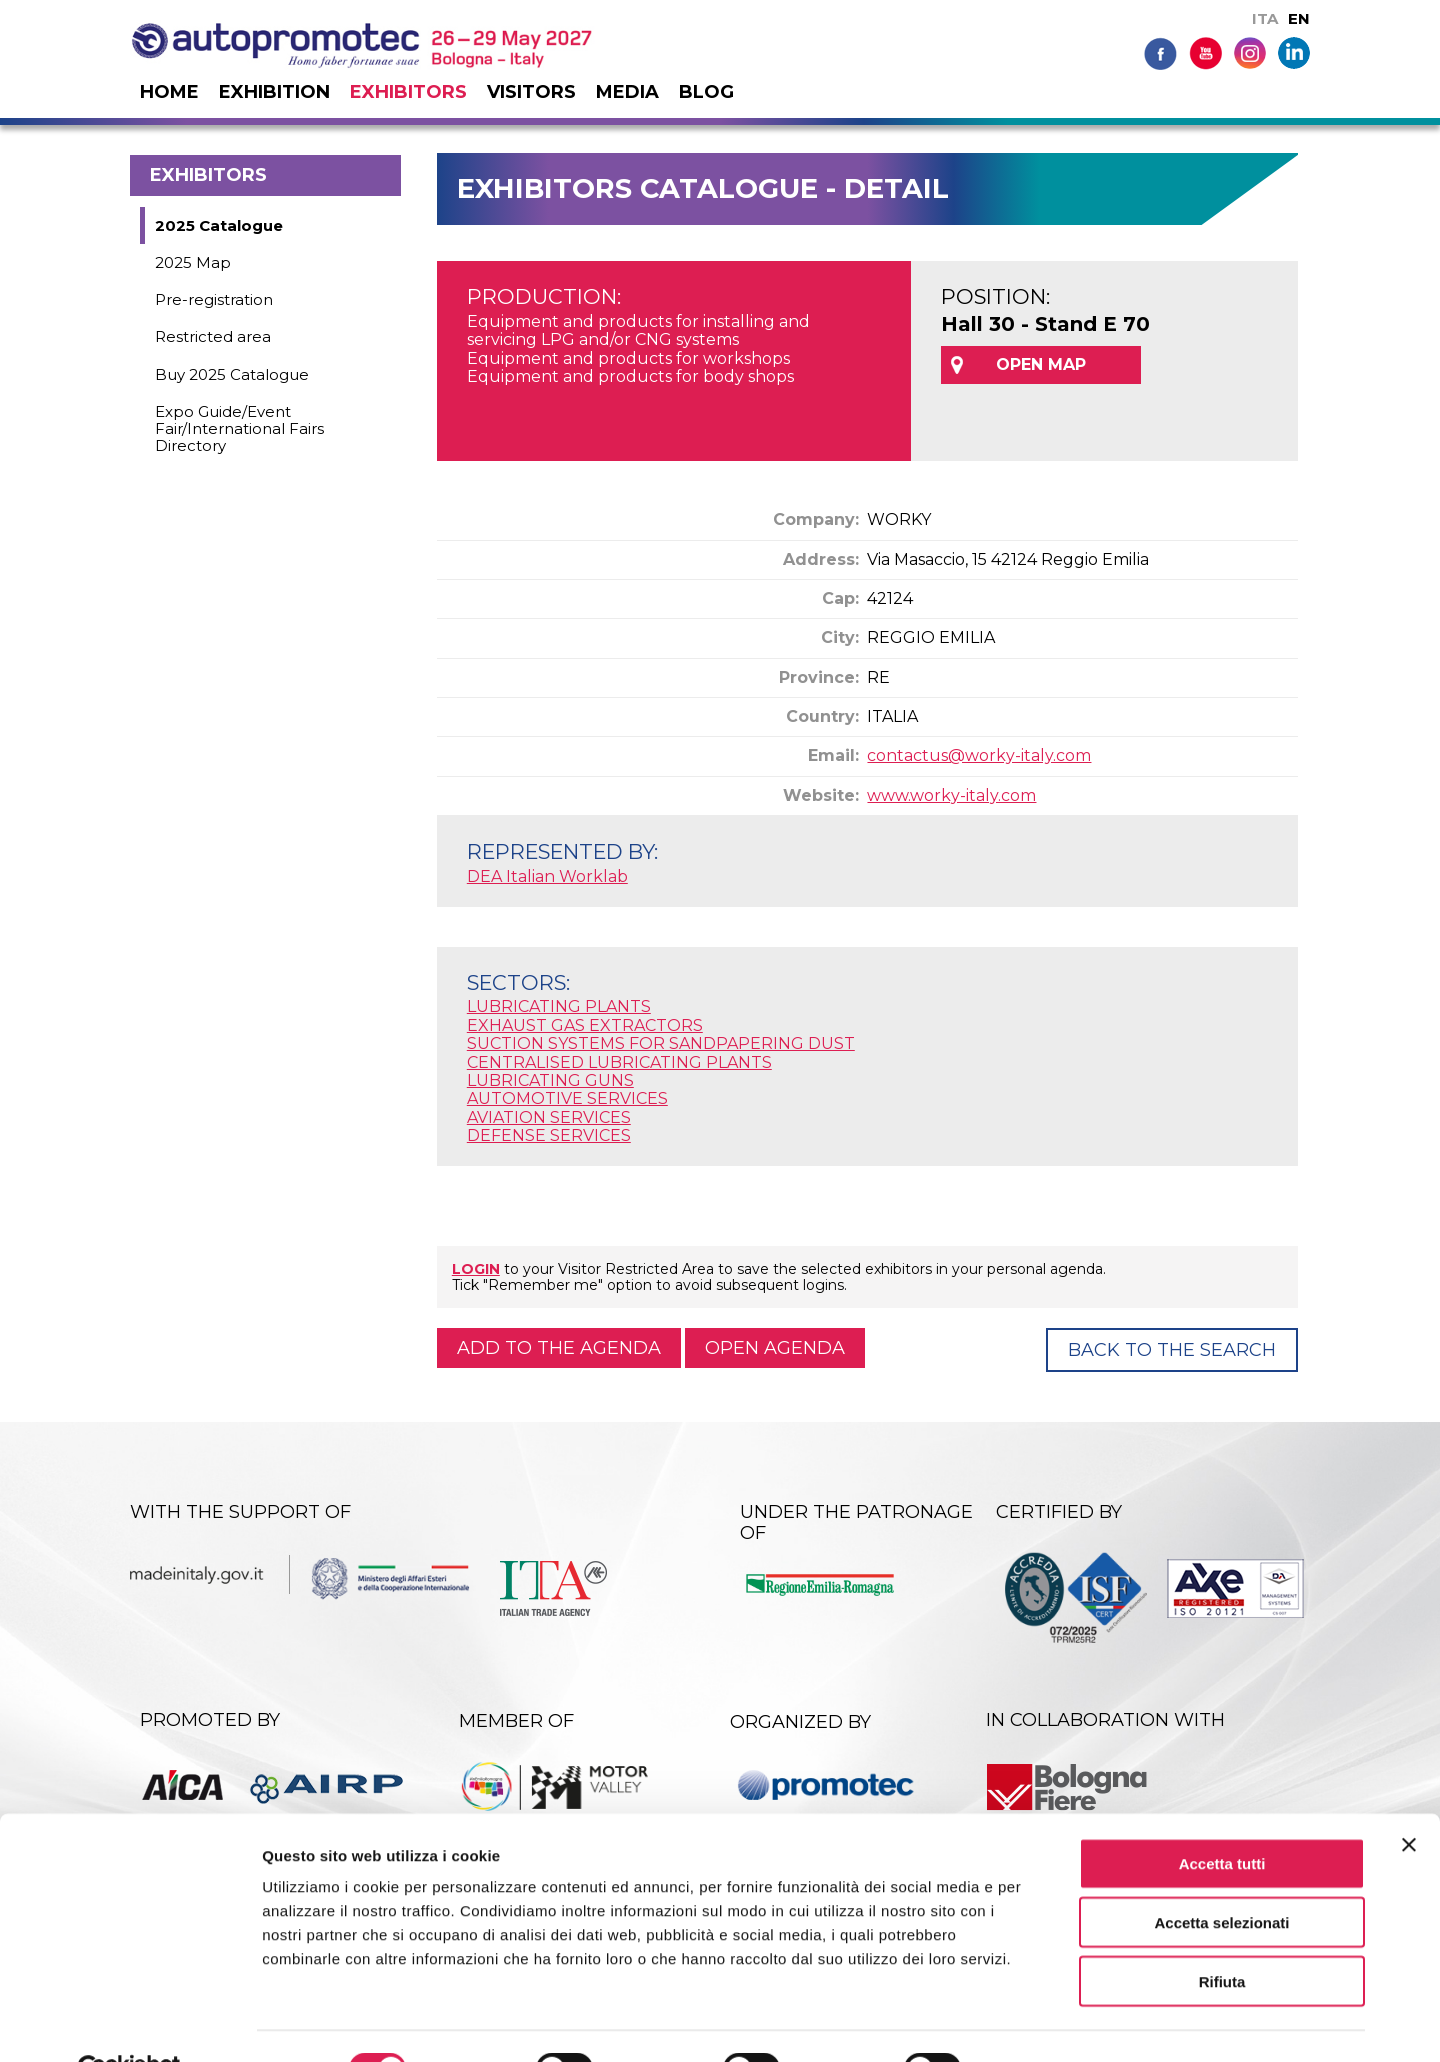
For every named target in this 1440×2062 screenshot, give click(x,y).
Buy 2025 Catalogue (232, 374)
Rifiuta (1222, 1934)
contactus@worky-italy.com (979, 755)
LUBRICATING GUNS (550, 1080)
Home (169, 92)
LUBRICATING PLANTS (559, 1006)
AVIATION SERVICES (549, 1117)
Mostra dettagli (1052, 2022)
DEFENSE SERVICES (549, 1135)
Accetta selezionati (1221, 1875)
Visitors (531, 92)
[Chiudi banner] (1409, 1798)
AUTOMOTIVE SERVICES (567, 1098)
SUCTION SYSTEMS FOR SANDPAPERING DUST (661, 1043)
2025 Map (193, 262)
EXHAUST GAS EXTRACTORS (585, 1025)
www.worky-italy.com (951, 795)
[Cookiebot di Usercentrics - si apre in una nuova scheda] (129, 2023)
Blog (706, 92)
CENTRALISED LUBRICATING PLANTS (619, 1062)
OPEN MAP (1041, 364)
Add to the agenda (559, 1348)
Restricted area (213, 336)
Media (627, 92)
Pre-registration (214, 299)
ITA (1265, 18)
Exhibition (274, 92)
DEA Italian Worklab (547, 876)
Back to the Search (1172, 1350)
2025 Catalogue (219, 225)
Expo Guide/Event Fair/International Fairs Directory (239, 429)
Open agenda (775, 1348)
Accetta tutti (1222, 1816)
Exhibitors (408, 92)
